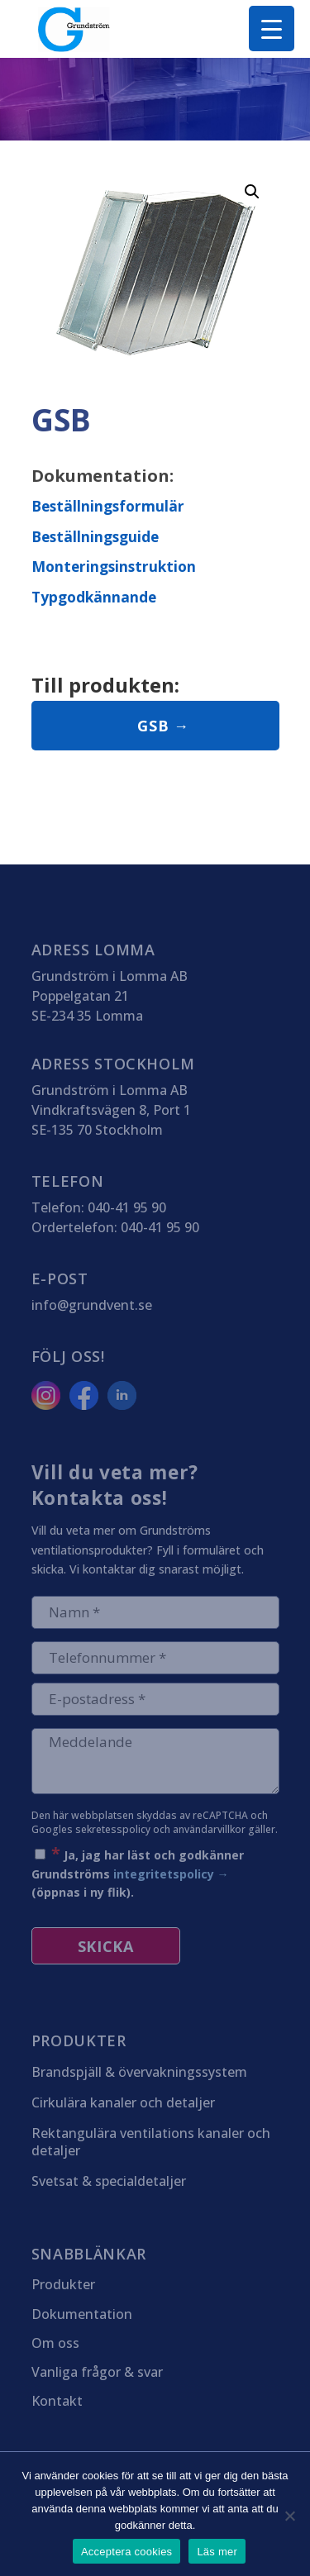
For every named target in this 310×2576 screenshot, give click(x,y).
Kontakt (57, 2401)
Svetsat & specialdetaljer (108, 2181)
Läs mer (217, 2551)
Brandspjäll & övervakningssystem (139, 2072)
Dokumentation (81, 2315)
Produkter (63, 2285)
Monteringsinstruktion (113, 566)
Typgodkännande (93, 597)
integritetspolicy (163, 1874)
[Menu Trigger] (271, 28)
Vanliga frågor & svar (97, 2372)
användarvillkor (209, 1829)
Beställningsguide (95, 536)
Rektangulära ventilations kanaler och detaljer (150, 2142)
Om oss (55, 2344)
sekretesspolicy (112, 1829)
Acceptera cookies (126, 2551)
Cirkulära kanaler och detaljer (123, 2103)
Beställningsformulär (107, 506)
